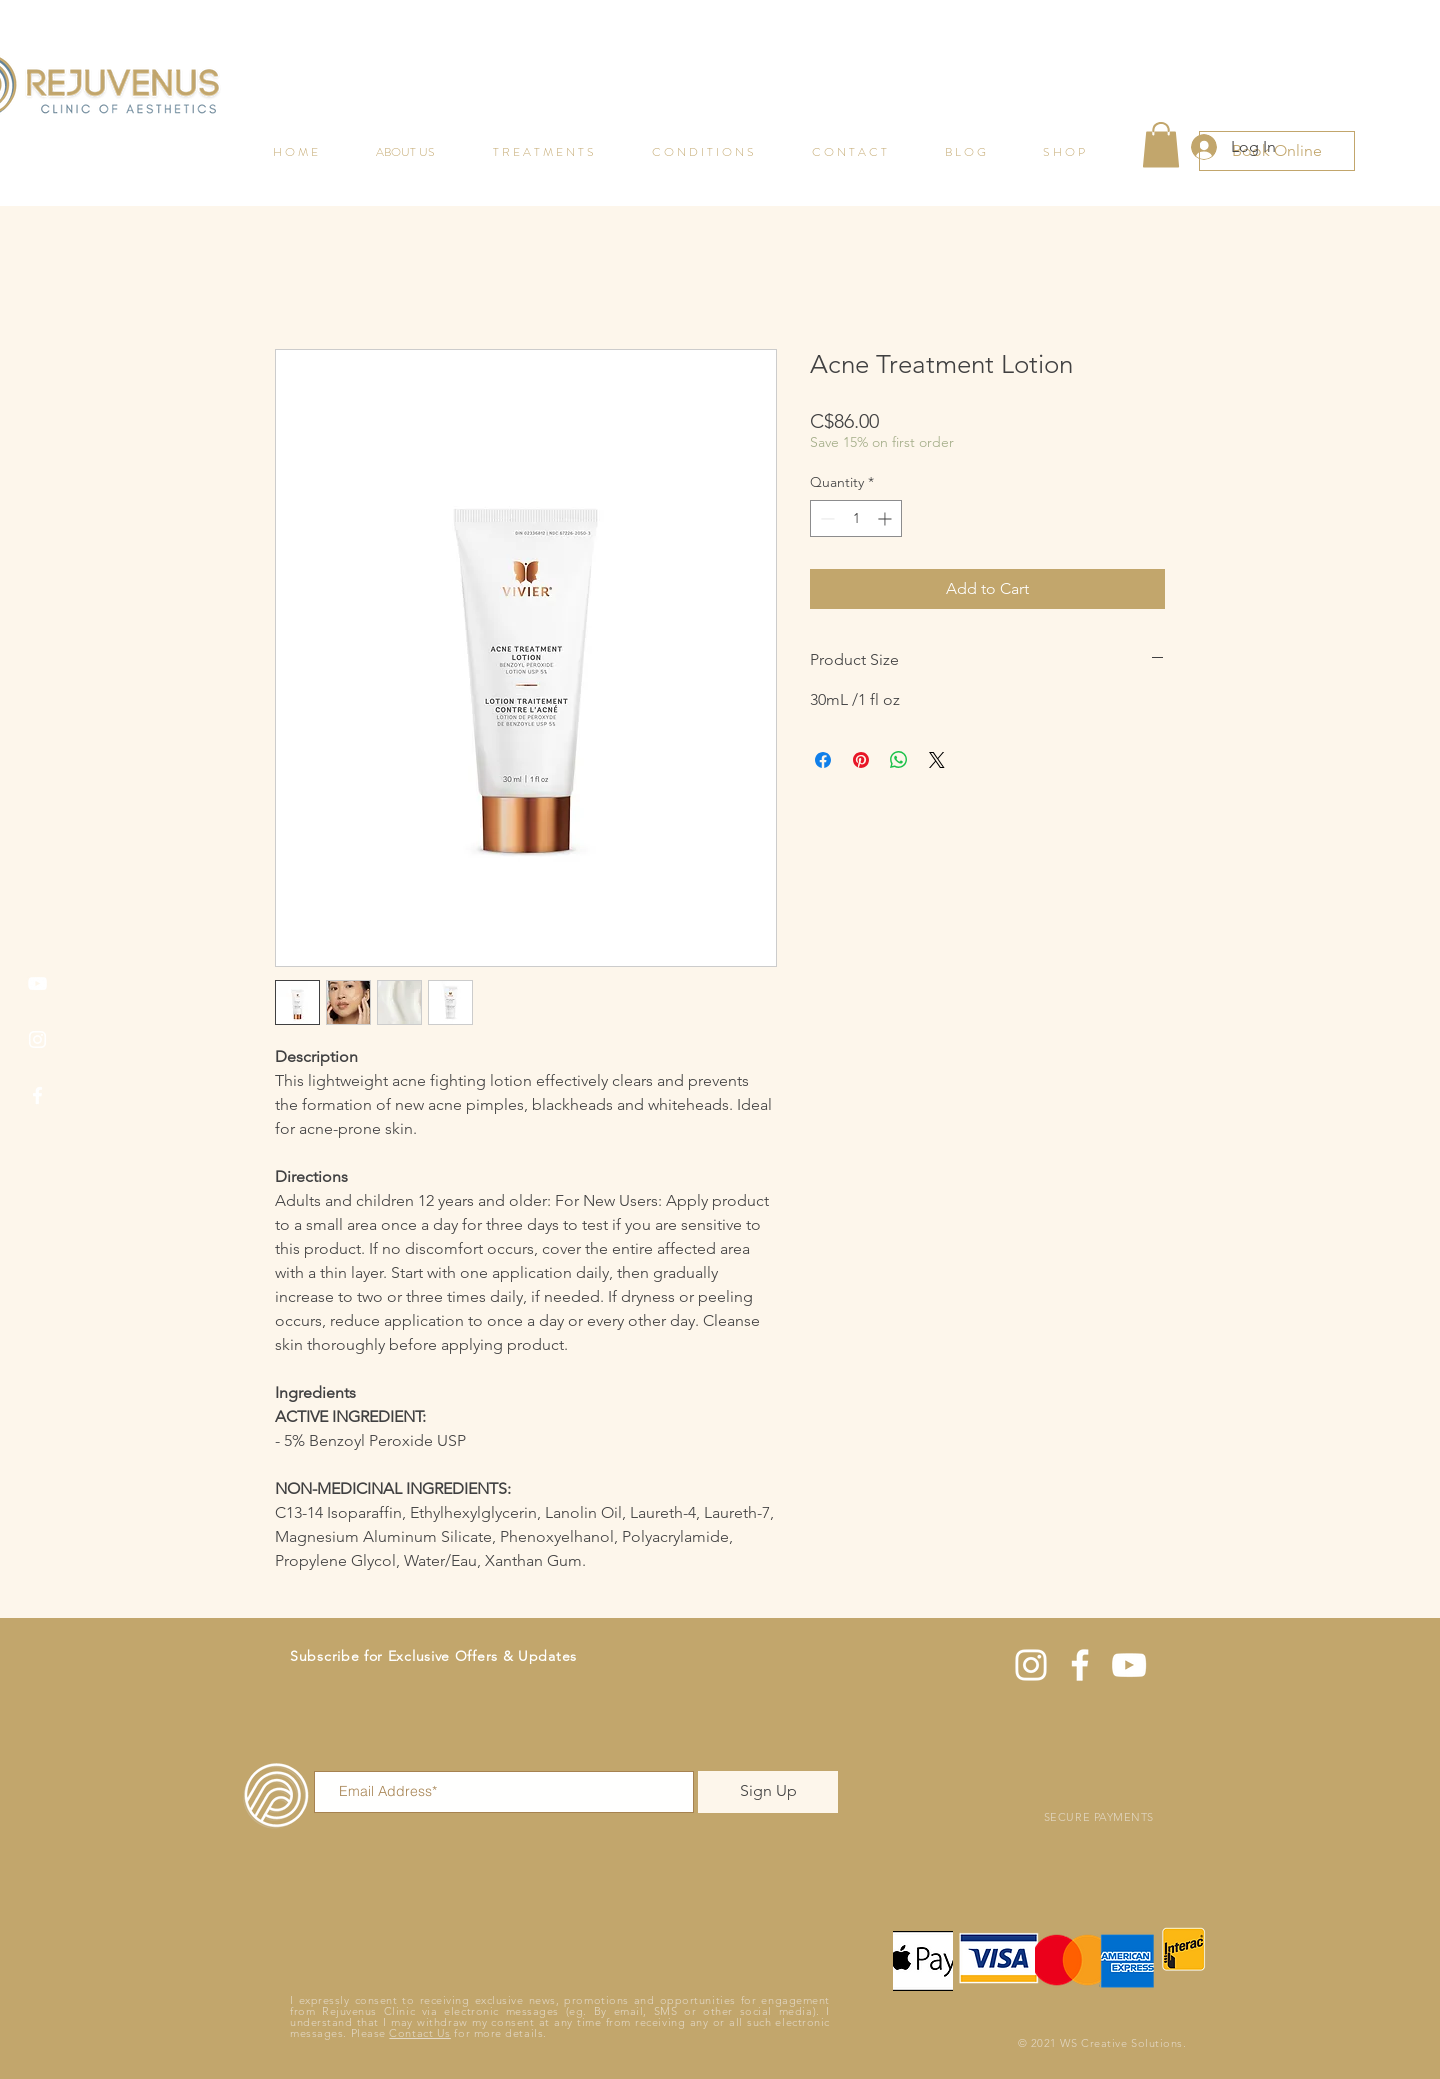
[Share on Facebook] (823, 760)
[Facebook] (37, 1095)
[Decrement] (825, 518)
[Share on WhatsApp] (899, 760)
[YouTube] (37, 983)
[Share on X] (937, 760)
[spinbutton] (856, 518)
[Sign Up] (768, 1792)
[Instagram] (37, 1039)
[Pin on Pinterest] (861, 760)
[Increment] (886, 518)
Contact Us (420, 2033)
